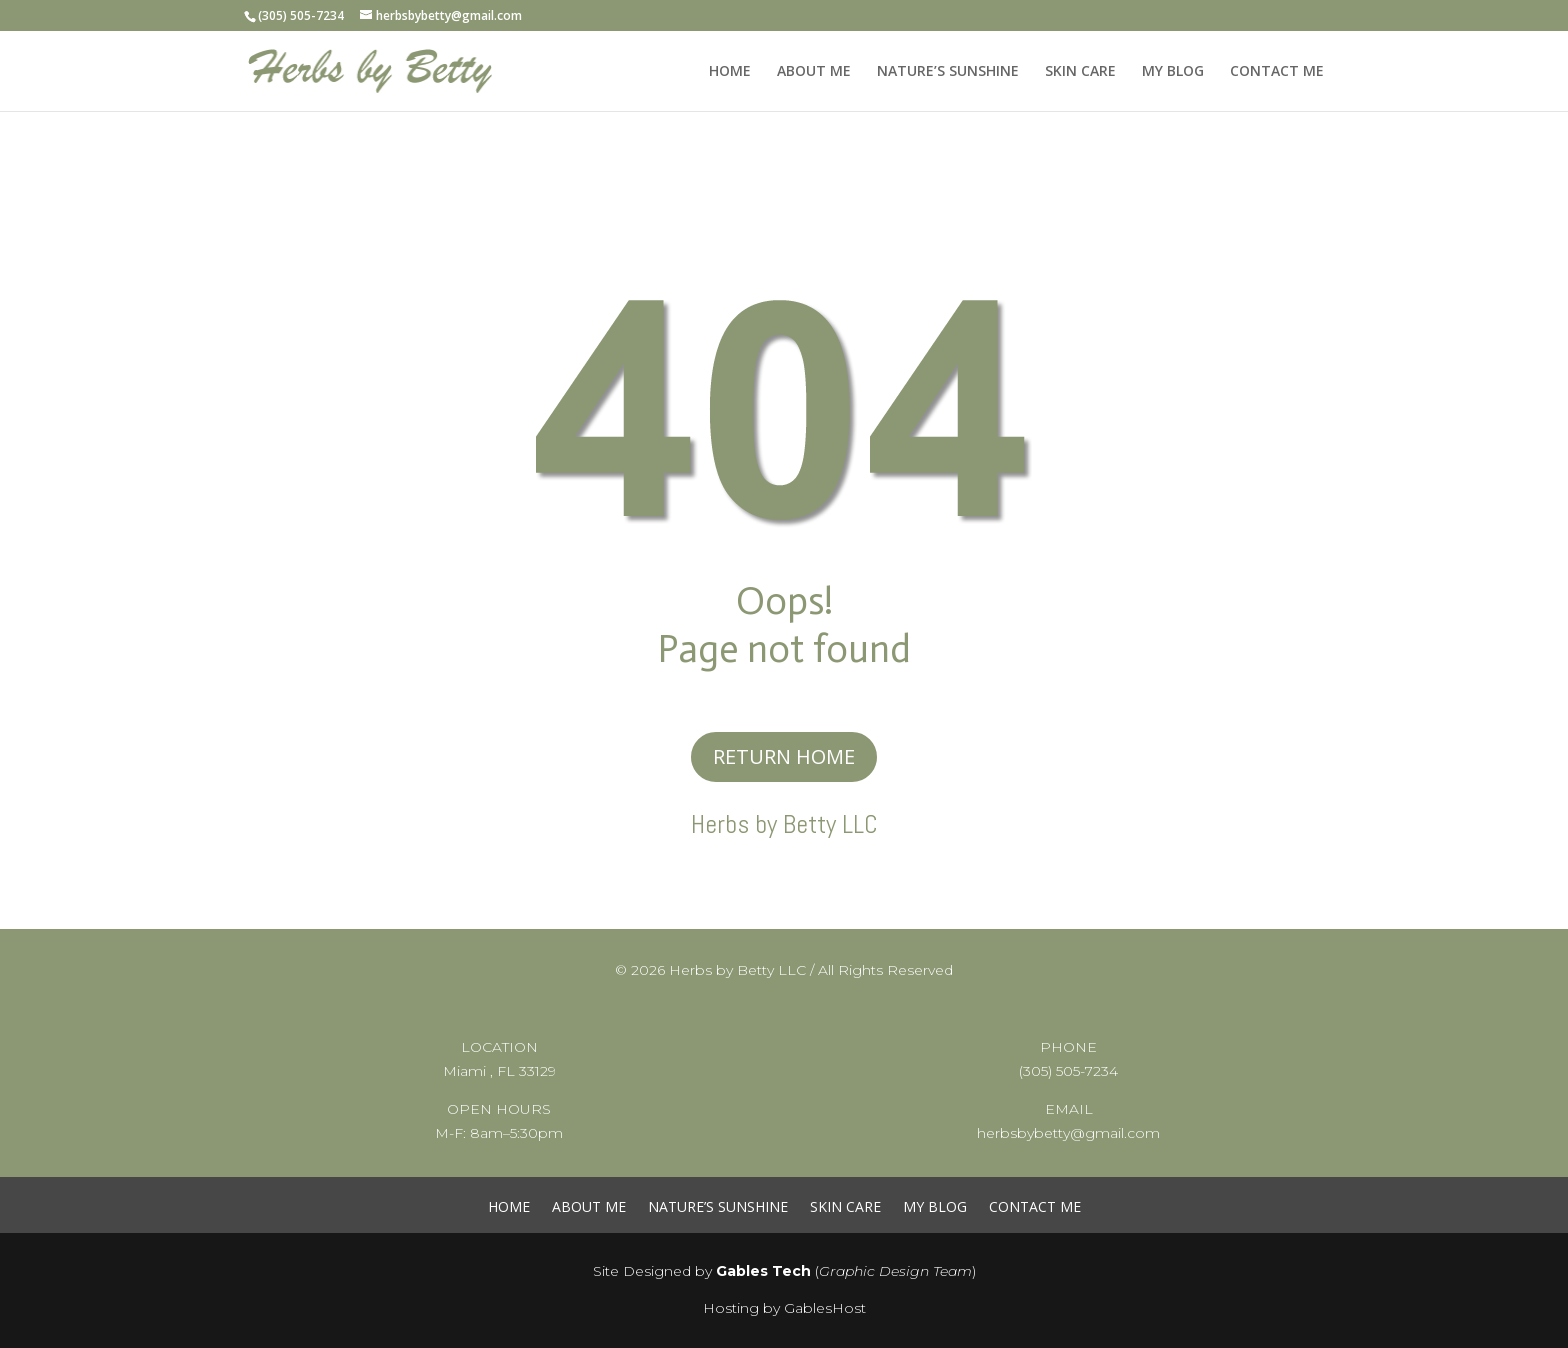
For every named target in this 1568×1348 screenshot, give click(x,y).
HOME (730, 72)
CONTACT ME (1277, 72)
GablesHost (825, 1308)
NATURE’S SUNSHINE (948, 72)
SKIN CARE (1080, 72)
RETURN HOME (784, 756)
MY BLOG (1173, 72)
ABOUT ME (814, 72)
